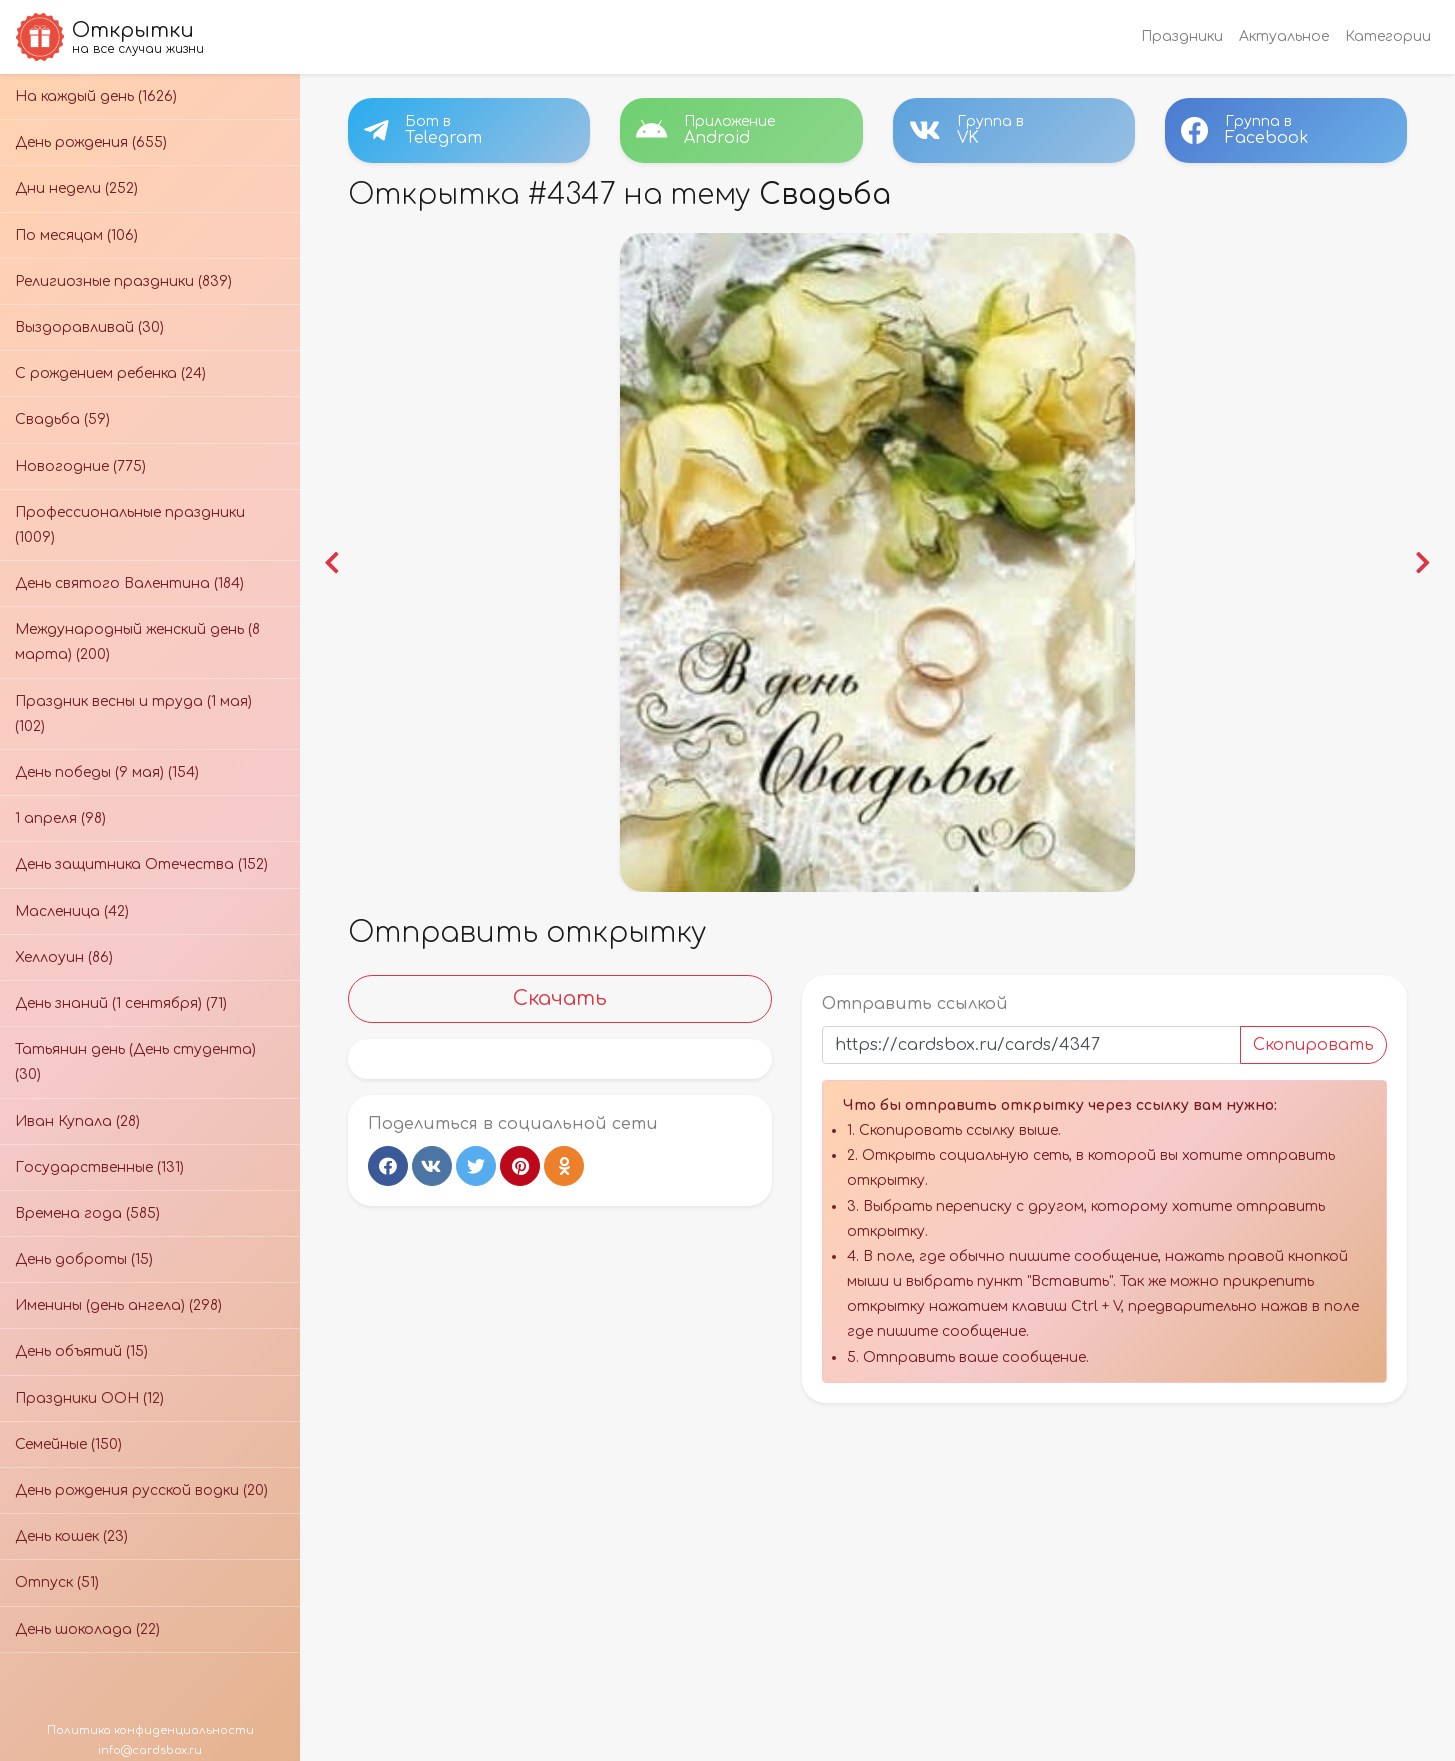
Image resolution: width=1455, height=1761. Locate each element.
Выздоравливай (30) (89, 327)
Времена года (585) (87, 1213)
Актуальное (1284, 36)
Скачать (560, 998)
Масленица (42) (72, 911)
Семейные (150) (68, 1444)
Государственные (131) (99, 1167)
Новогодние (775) (80, 466)
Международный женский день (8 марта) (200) (137, 642)
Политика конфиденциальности (150, 1730)
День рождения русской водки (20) (141, 1490)
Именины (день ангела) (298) (118, 1305)
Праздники (1182, 36)
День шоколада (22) (87, 1629)
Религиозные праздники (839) (123, 281)
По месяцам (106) (76, 235)
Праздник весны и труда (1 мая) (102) (133, 714)
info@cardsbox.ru (150, 1750)
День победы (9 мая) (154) (107, 772)
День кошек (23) (71, 1536)
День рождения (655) (91, 142)
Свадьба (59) (62, 419)
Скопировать (1313, 1045)
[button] (332, 563)
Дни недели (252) (76, 188)
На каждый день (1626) (96, 96)
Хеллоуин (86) (64, 957)
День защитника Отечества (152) (141, 864)
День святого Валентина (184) (129, 583)
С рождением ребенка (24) (110, 373)
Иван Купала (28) (77, 1121)
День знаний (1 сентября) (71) (121, 1003)
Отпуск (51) (57, 1582)
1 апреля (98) (60, 818)
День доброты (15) (84, 1259)
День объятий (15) (81, 1351)
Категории (1388, 36)
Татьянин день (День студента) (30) (135, 1062)
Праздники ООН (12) (89, 1398)
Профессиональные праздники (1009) (130, 525)
